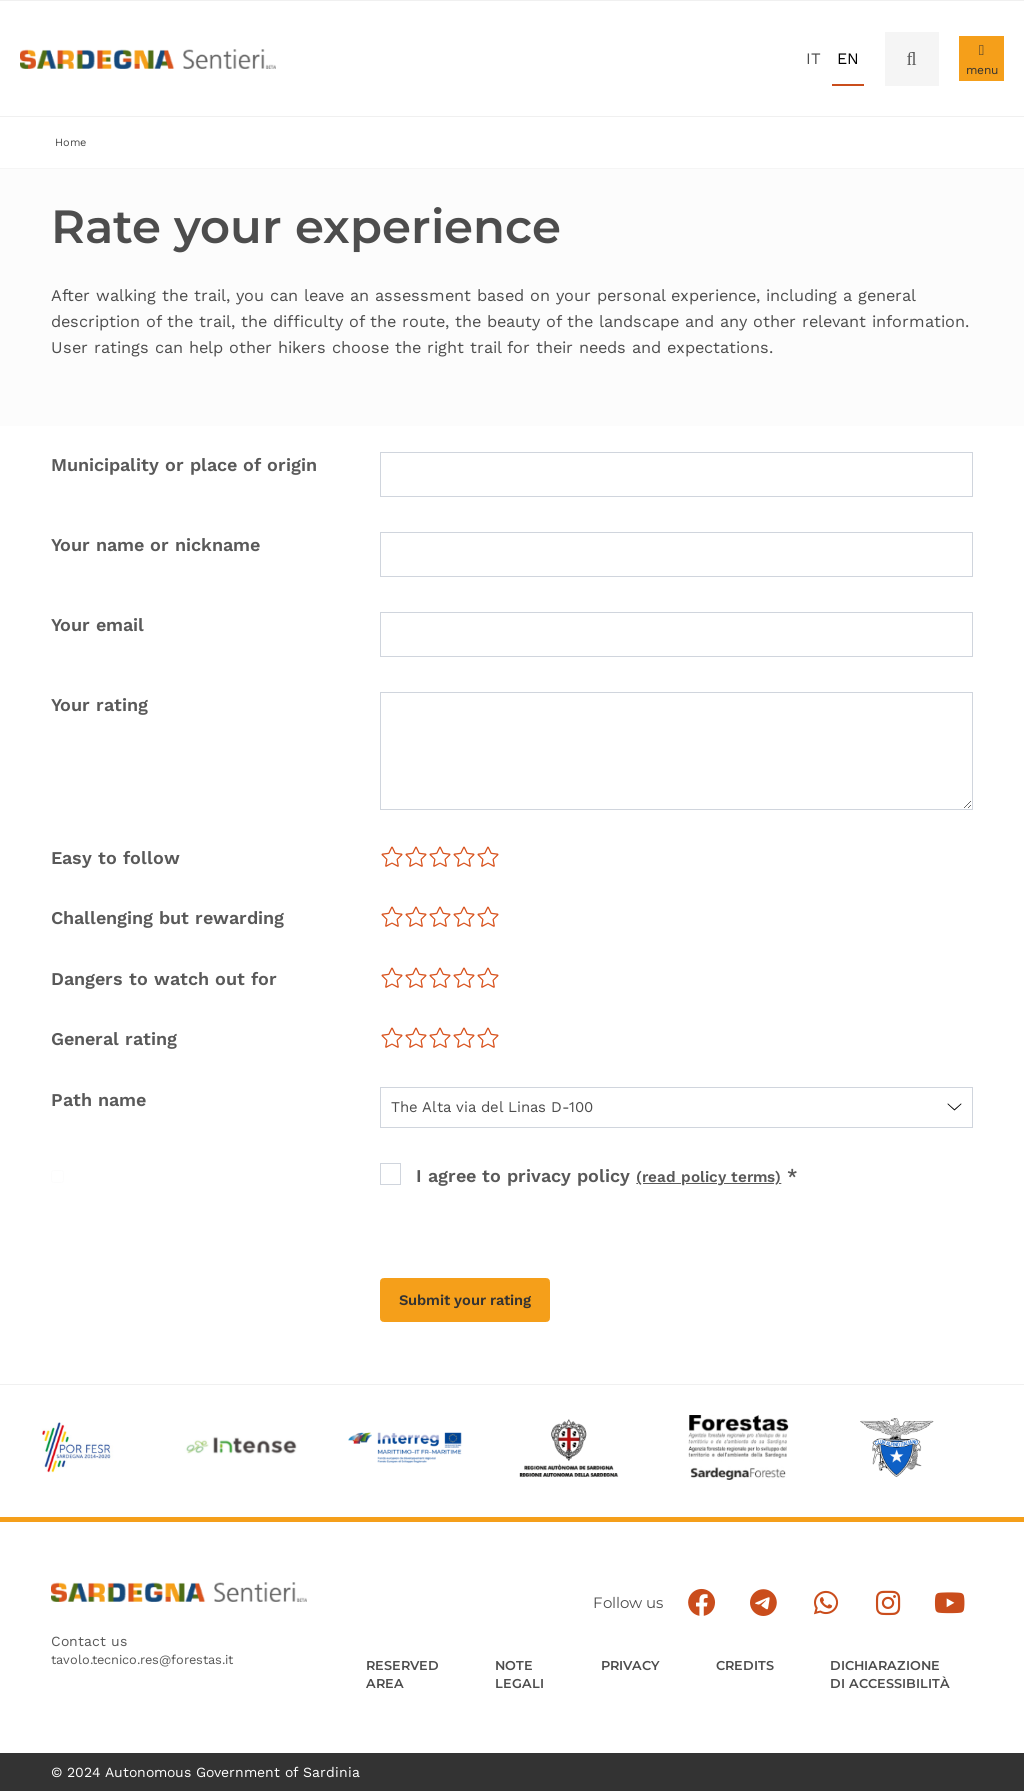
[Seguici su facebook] (790, 1587)
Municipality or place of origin (184, 466)
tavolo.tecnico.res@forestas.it (152, 1651)
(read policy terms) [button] (721, 1177)
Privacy (646, 1643)
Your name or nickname (155, 546)
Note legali (530, 1653)
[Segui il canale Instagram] (932, 1587)
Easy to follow (115, 859)
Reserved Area (406, 1653)
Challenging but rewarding (167, 919)
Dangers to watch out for (164, 980)
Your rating (99, 706)
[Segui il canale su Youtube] (979, 1587)
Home (72, 143)
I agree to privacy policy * (619, 1177)
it (813, 58)
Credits (768, 1643)
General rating (114, 1040)
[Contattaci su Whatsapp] (884, 1587)
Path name (98, 1101)
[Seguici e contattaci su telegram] (837, 1587)
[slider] (440, 859)
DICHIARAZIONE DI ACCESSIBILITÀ (917, 1662)
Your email (97, 626)
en (848, 58)
